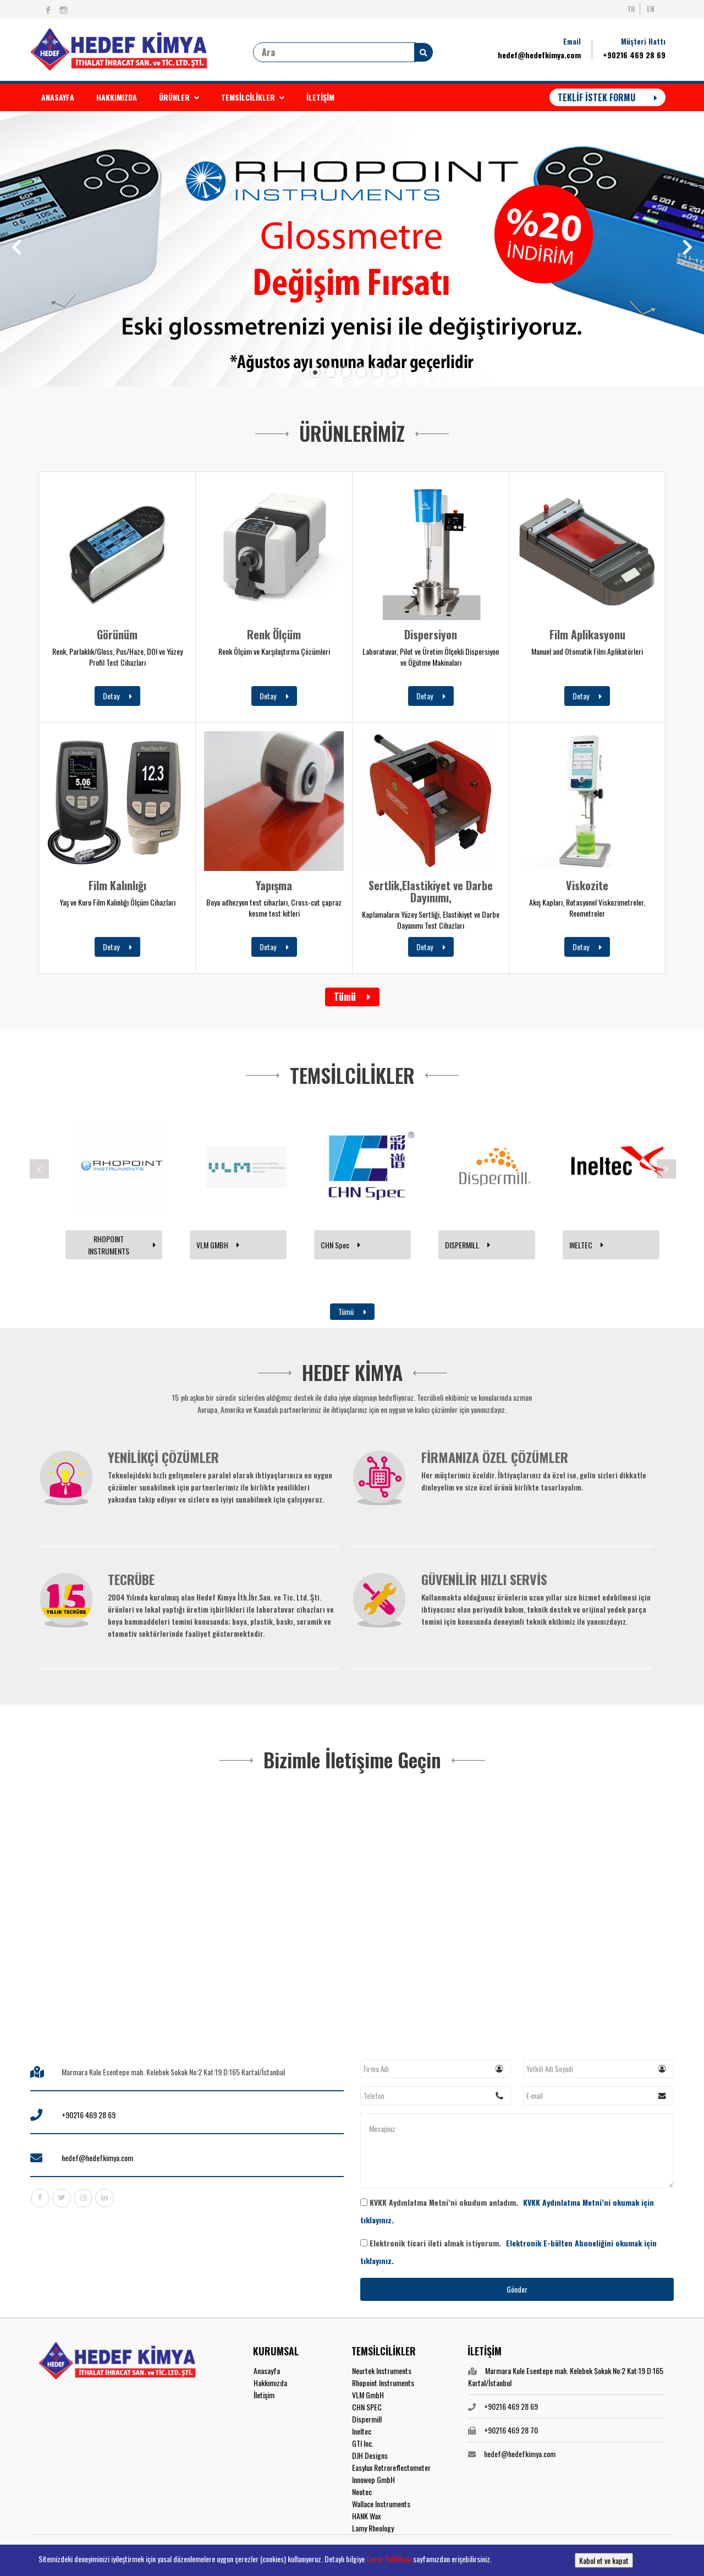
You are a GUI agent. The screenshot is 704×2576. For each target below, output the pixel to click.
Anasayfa (267, 2370)
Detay (117, 695)
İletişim (264, 2394)
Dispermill (367, 2419)
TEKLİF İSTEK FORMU (607, 97)
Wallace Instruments (381, 2503)
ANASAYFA (57, 97)
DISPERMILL (467, 1245)
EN (650, 8)
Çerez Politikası (388, 2558)
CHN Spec (340, 1245)
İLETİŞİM (320, 97)
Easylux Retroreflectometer (391, 2467)
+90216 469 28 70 (511, 2430)
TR (631, 8)
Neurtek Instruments (381, 2370)
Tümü (352, 996)
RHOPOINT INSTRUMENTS (122, 1245)
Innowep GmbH (373, 2479)
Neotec (362, 2491)
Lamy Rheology (373, 2528)
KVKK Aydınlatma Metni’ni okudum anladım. (507, 2211)
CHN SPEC (367, 2407)
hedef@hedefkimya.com (539, 55)
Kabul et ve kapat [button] (604, 2560)
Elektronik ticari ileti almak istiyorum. (508, 2252)
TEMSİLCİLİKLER (252, 97)
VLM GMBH (217, 1245)
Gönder (517, 2289)
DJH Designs (370, 2455)
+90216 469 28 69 (634, 55)
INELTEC (586, 1245)
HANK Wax (366, 2516)
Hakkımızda (270, 2382)
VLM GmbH (368, 2394)
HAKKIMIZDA (116, 97)
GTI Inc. (362, 2443)
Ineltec (361, 2431)
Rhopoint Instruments (383, 2382)
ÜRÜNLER (179, 97)
